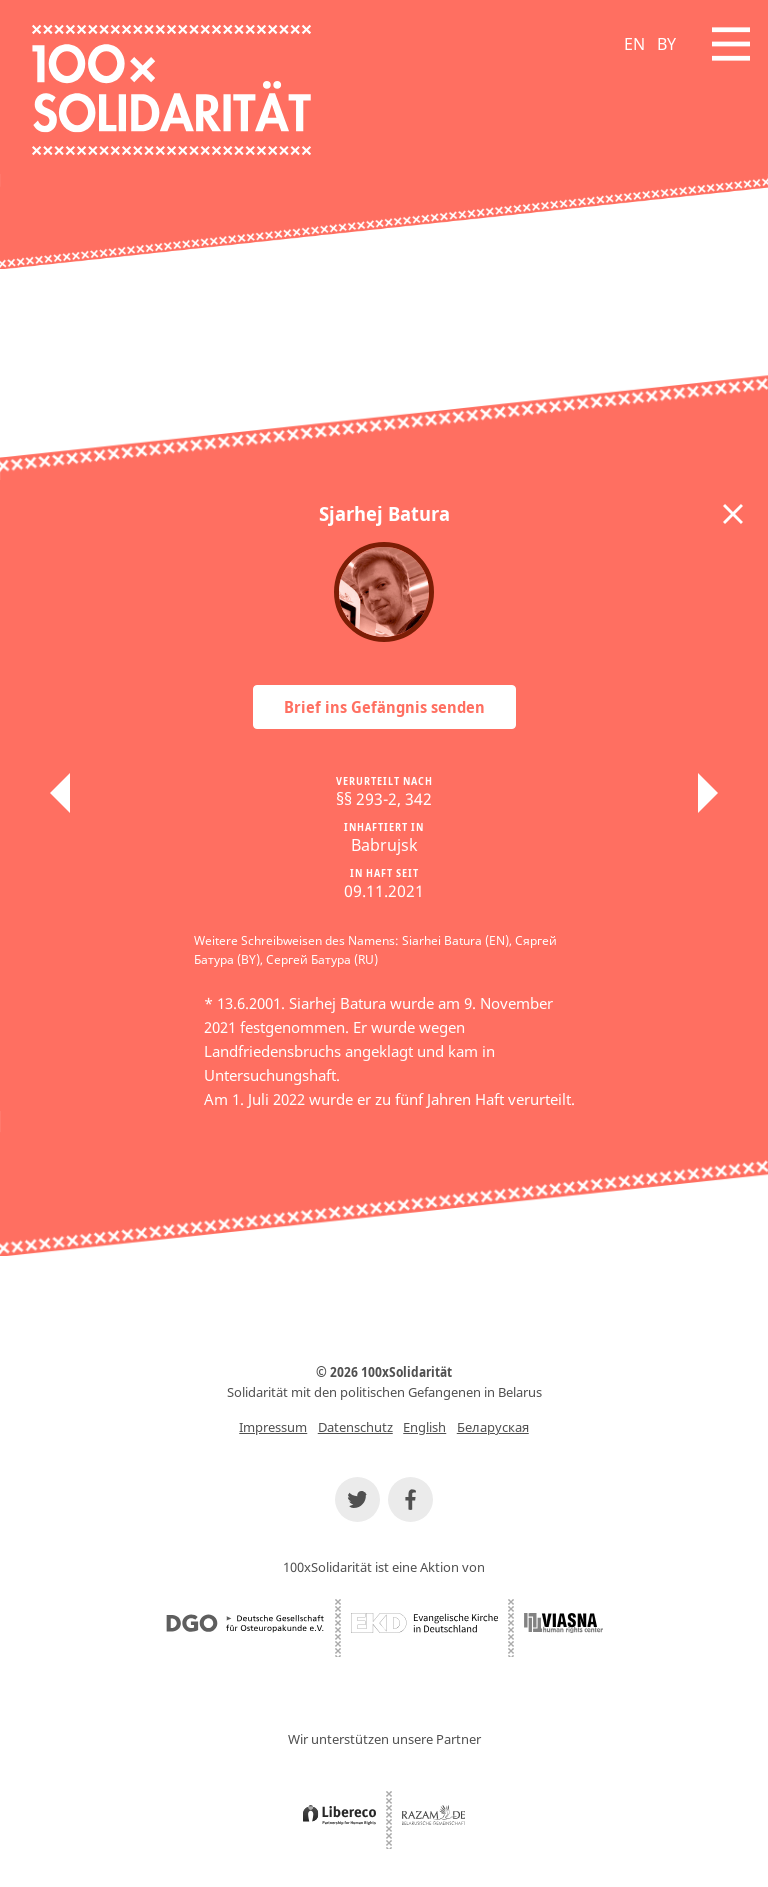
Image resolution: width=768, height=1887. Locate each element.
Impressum (273, 1427)
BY (666, 44)
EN (634, 44)
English (424, 1427)
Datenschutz (355, 1427)
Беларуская (493, 1427)
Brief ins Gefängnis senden (384, 707)
